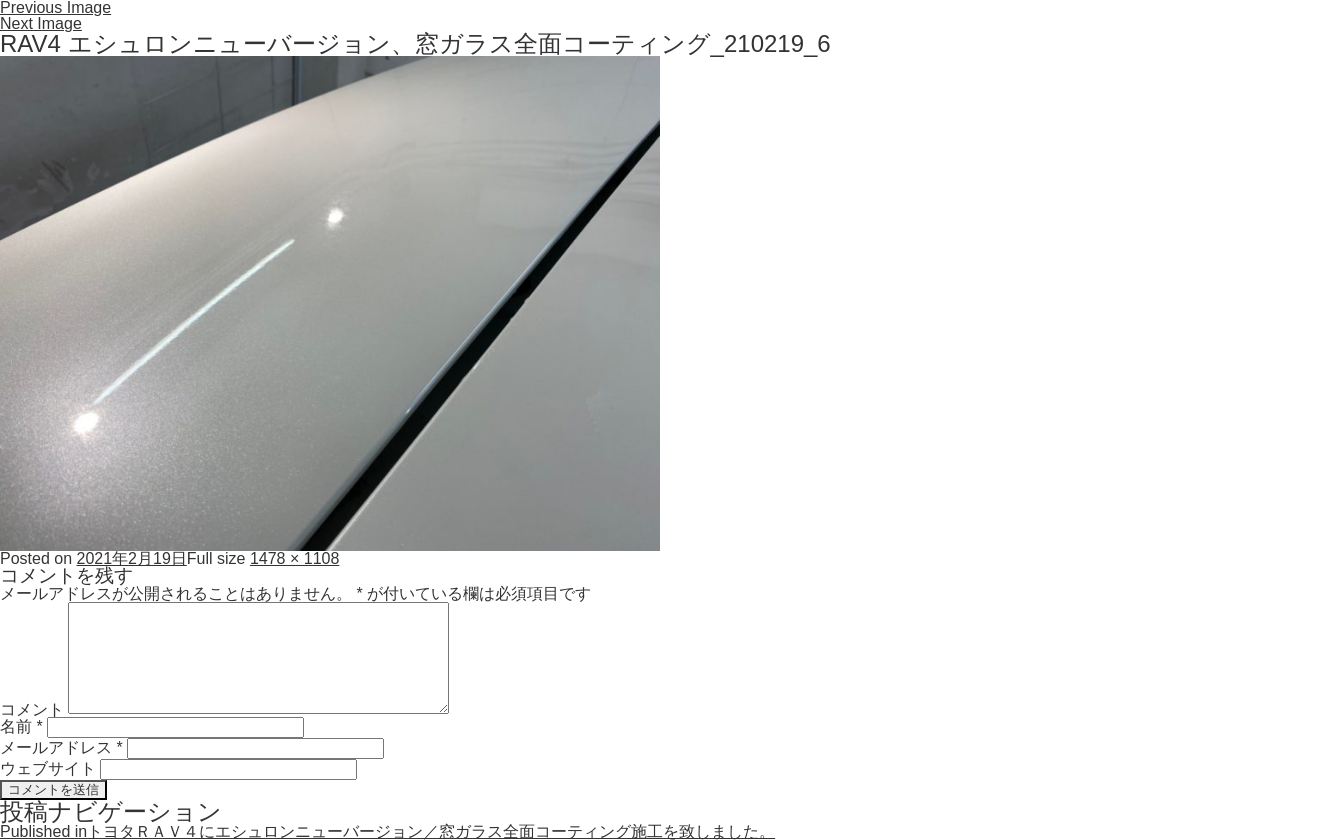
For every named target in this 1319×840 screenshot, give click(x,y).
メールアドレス (61, 747)
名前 (21, 726)
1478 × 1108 (294, 558)
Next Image (41, 23)
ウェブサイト (48, 768)
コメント (32, 708)
